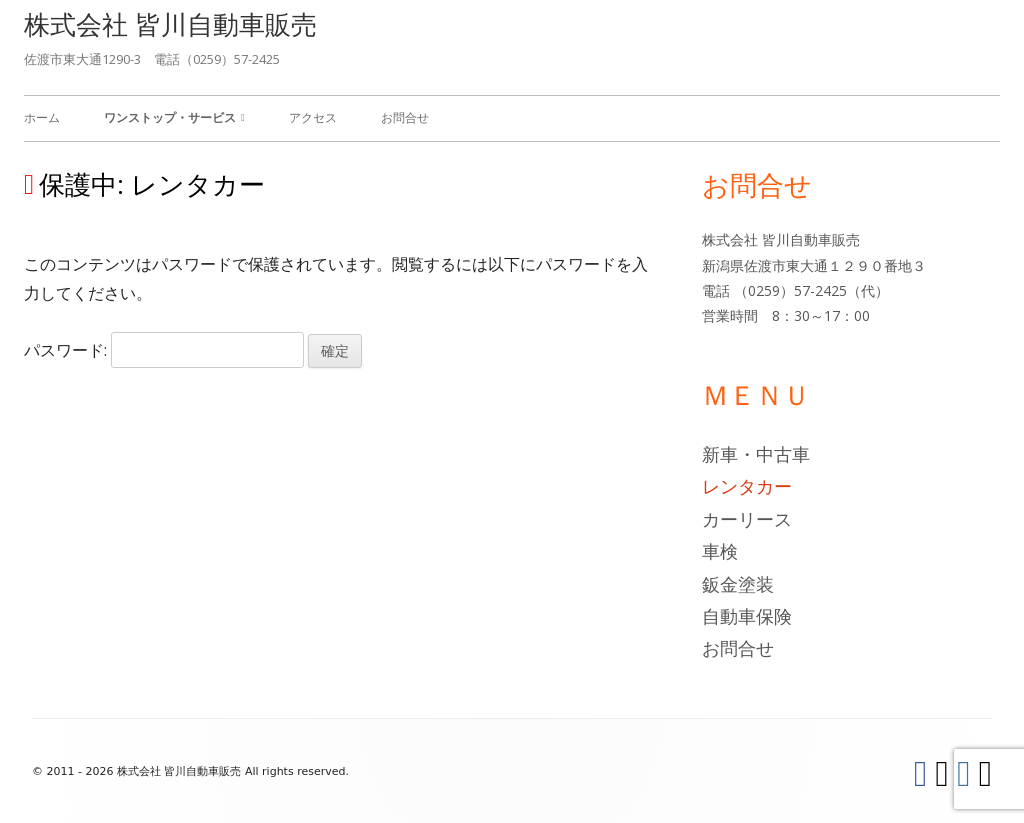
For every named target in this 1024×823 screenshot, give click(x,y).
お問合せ (405, 117)
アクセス (313, 117)
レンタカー (747, 486)
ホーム (42, 117)
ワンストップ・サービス (170, 117)
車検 (720, 551)
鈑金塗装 (738, 584)
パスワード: (164, 350)
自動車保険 (747, 616)
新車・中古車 (756, 454)
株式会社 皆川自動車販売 (170, 24)
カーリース (747, 519)
